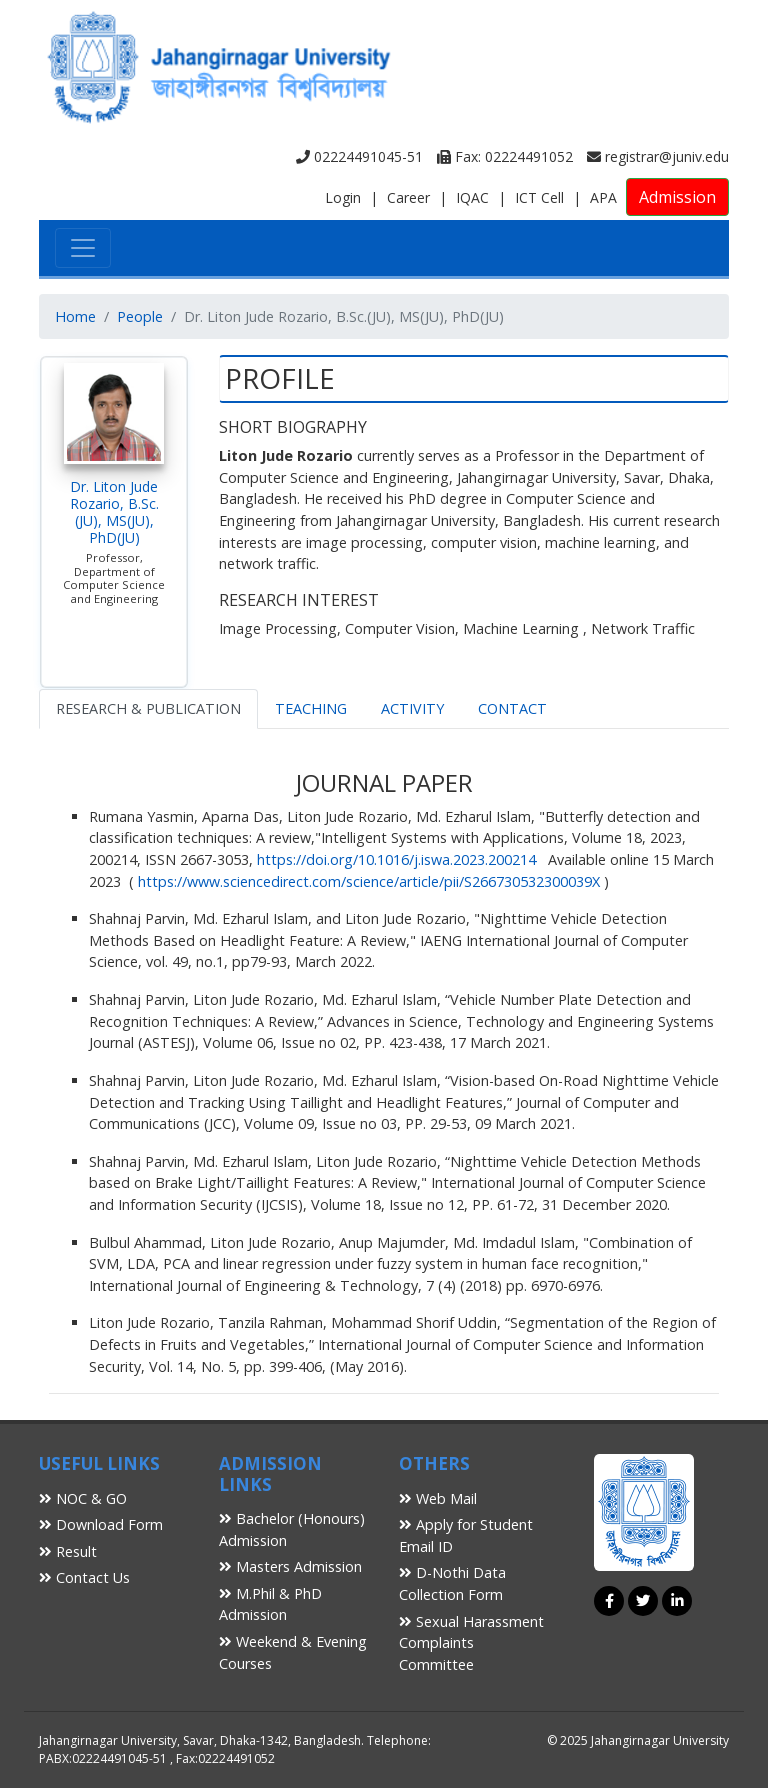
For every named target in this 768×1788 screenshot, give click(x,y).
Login (343, 197)
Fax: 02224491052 (505, 156)
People (140, 316)
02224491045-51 (359, 156)
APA (603, 197)
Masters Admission (290, 1566)
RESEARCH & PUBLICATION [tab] (148, 708)
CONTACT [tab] (512, 708)
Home (75, 316)
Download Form (101, 1524)
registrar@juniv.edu (658, 156)
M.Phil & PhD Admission (270, 1604)
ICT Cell (539, 197)
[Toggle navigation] (83, 248)
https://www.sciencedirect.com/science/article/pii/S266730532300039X (369, 881)
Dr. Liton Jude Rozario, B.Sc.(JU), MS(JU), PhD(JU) (114, 511)
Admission (677, 197)
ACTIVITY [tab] (412, 708)
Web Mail (438, 1498)
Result (68, 1551)
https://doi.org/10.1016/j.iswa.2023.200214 (396, 859)
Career (408, 197)
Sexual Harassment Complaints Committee (471, 1643)
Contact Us (84, 1577)
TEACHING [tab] (311, 708)
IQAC (472, 197)
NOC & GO (83, 1498)
